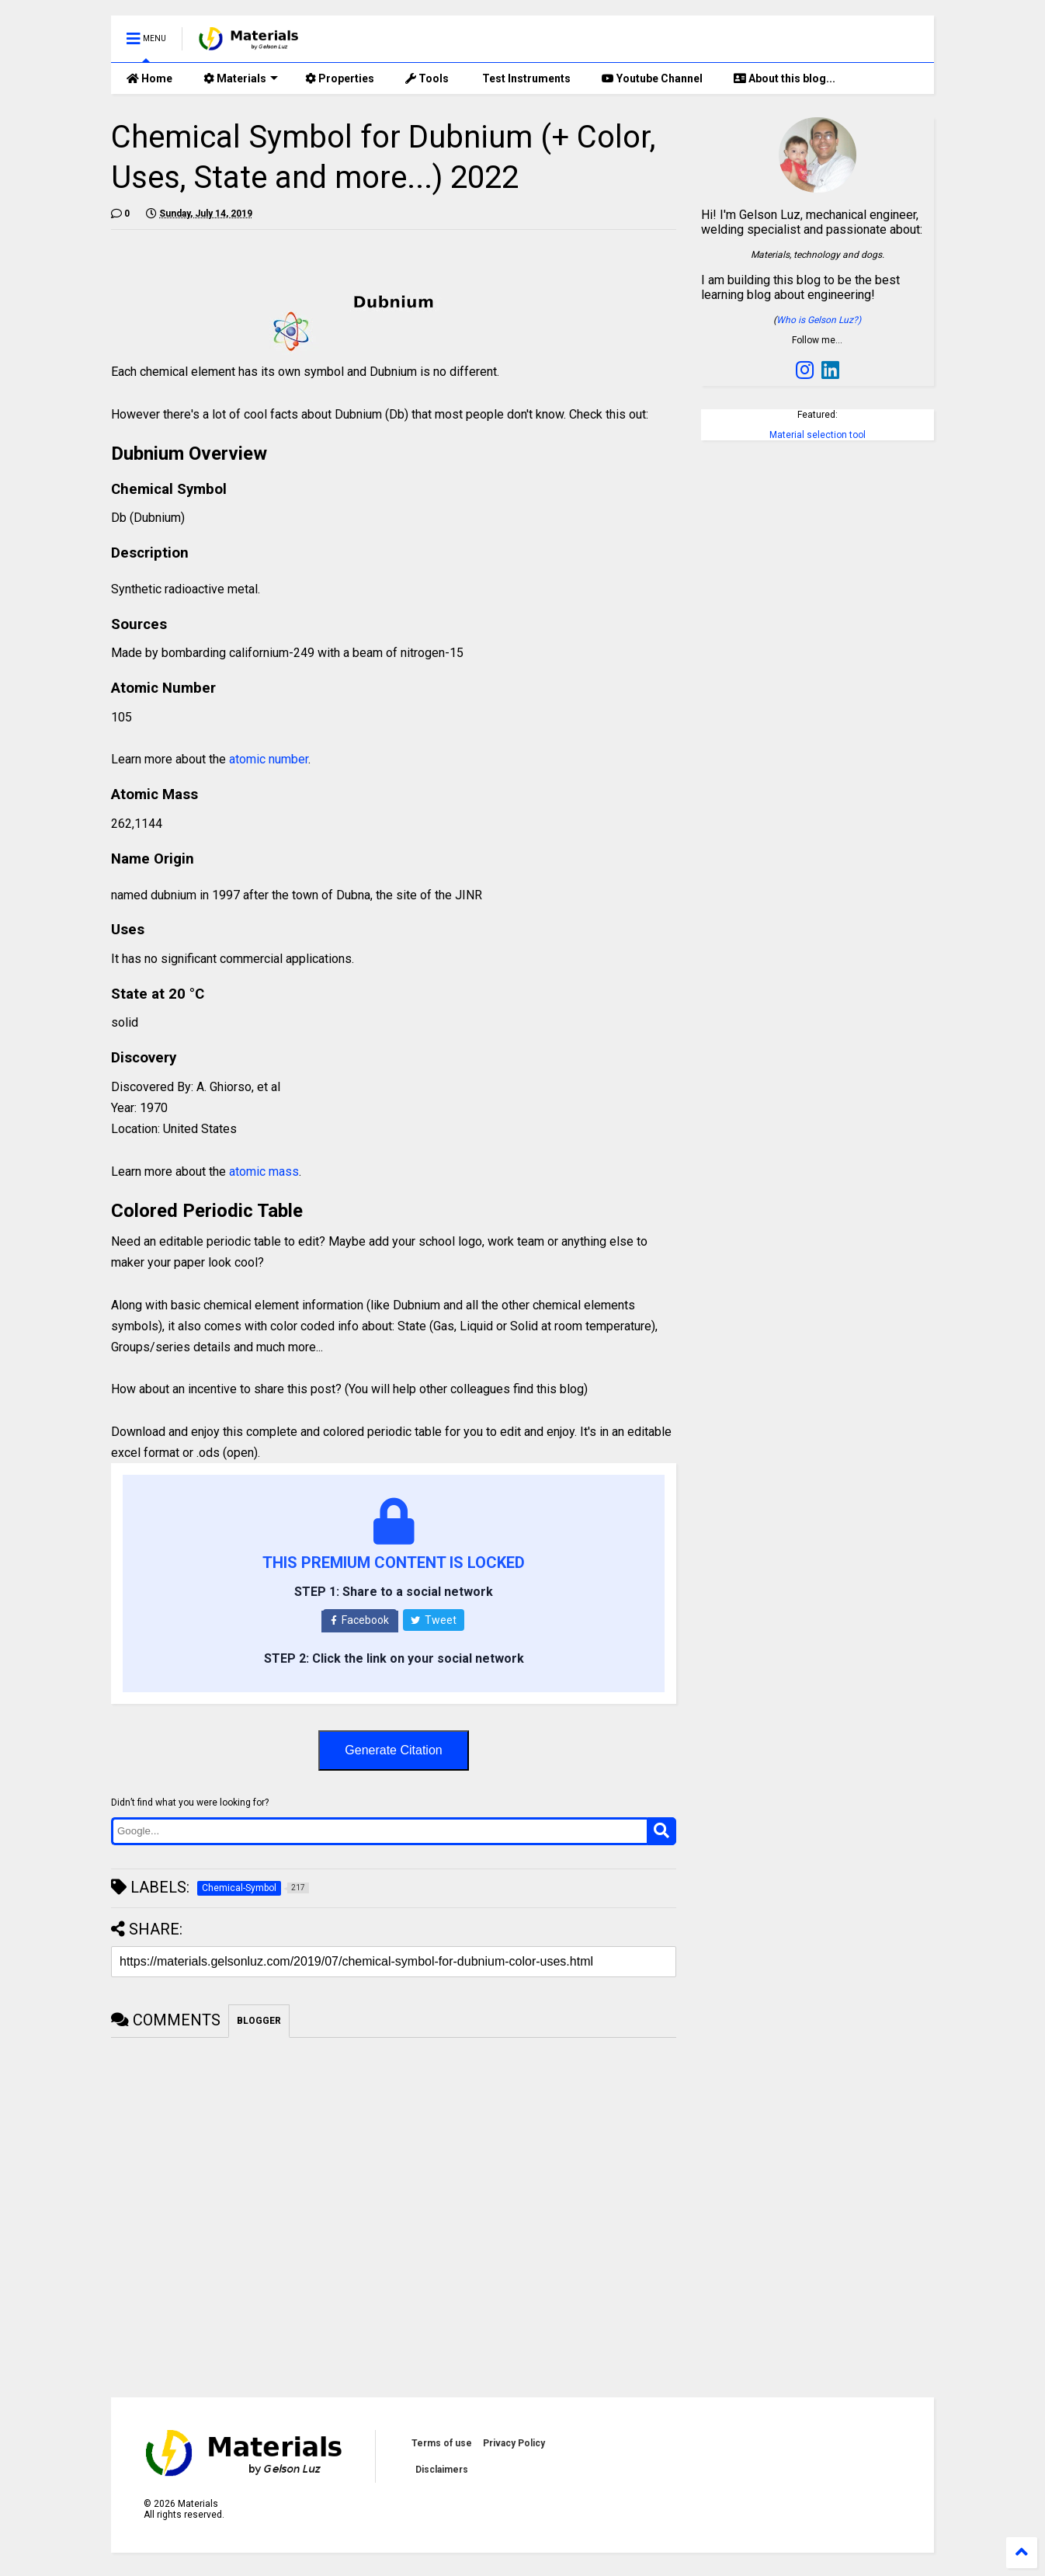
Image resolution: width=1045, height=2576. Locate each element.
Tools (427, 78)
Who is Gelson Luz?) (818, 320)
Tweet (434, 1620)
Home (149, 78)
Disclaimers (441, 2469)
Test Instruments (525, 78)
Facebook (360, 1620)
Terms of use (441, 2443)
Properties (339, 78)
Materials (240, 78)
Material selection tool (817, 434)
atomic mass (264, 1171)
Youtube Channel (652, 78)
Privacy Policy (514, 2443)
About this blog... (784, 78)
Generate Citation (393, 1750)
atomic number (268, 759)
